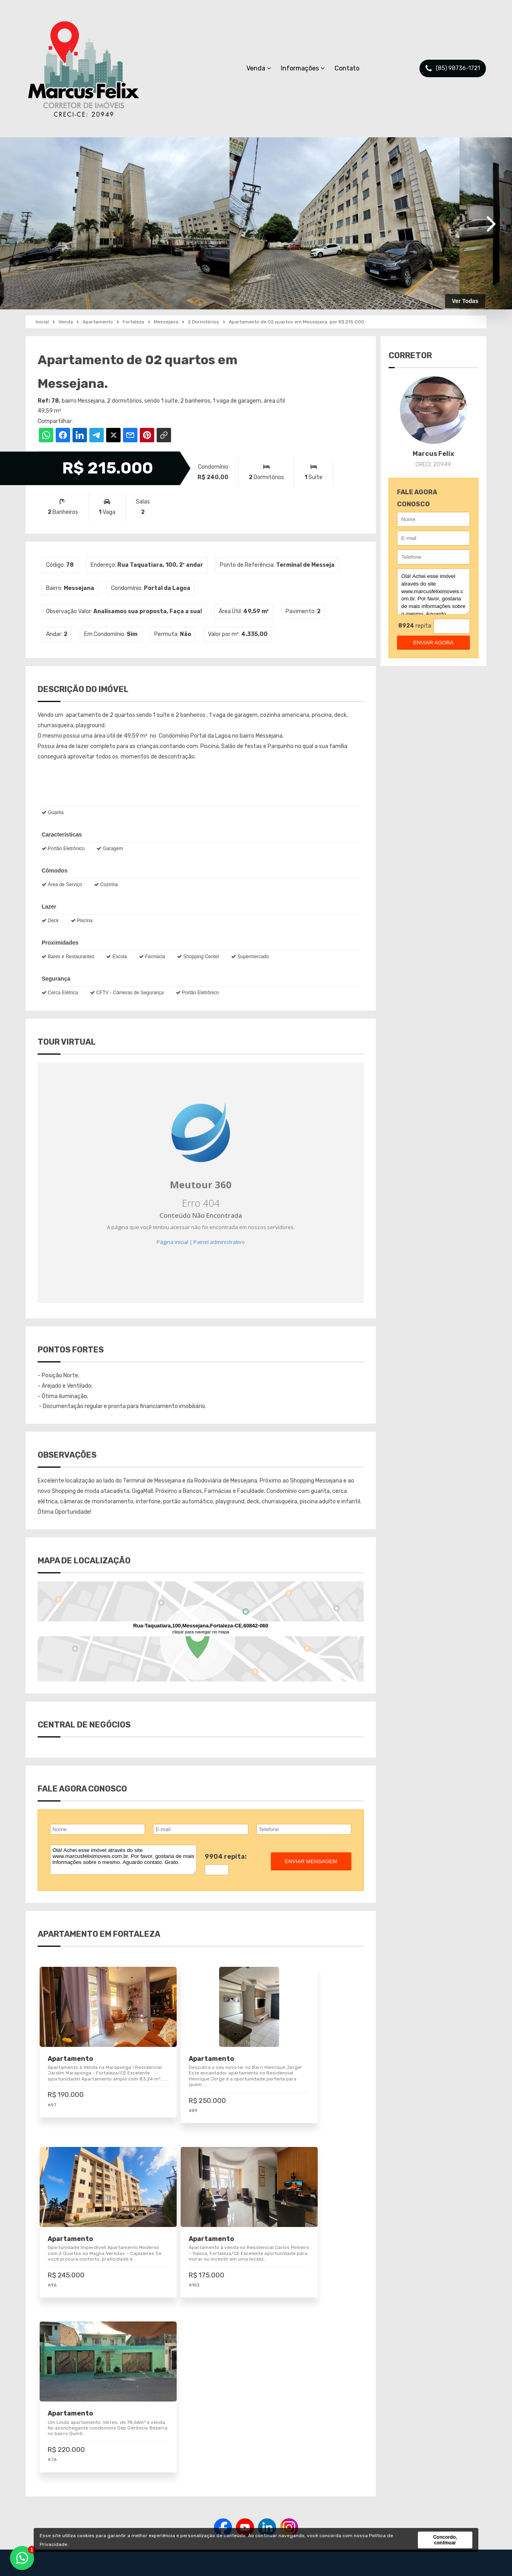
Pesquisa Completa (225, 2489)
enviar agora (433, 643)
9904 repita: (226, 1856)
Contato (347, 68)
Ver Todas (465, 301)
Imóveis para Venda (225, 2461)
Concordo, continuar (445, 2540)
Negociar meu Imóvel (227, 2475)
